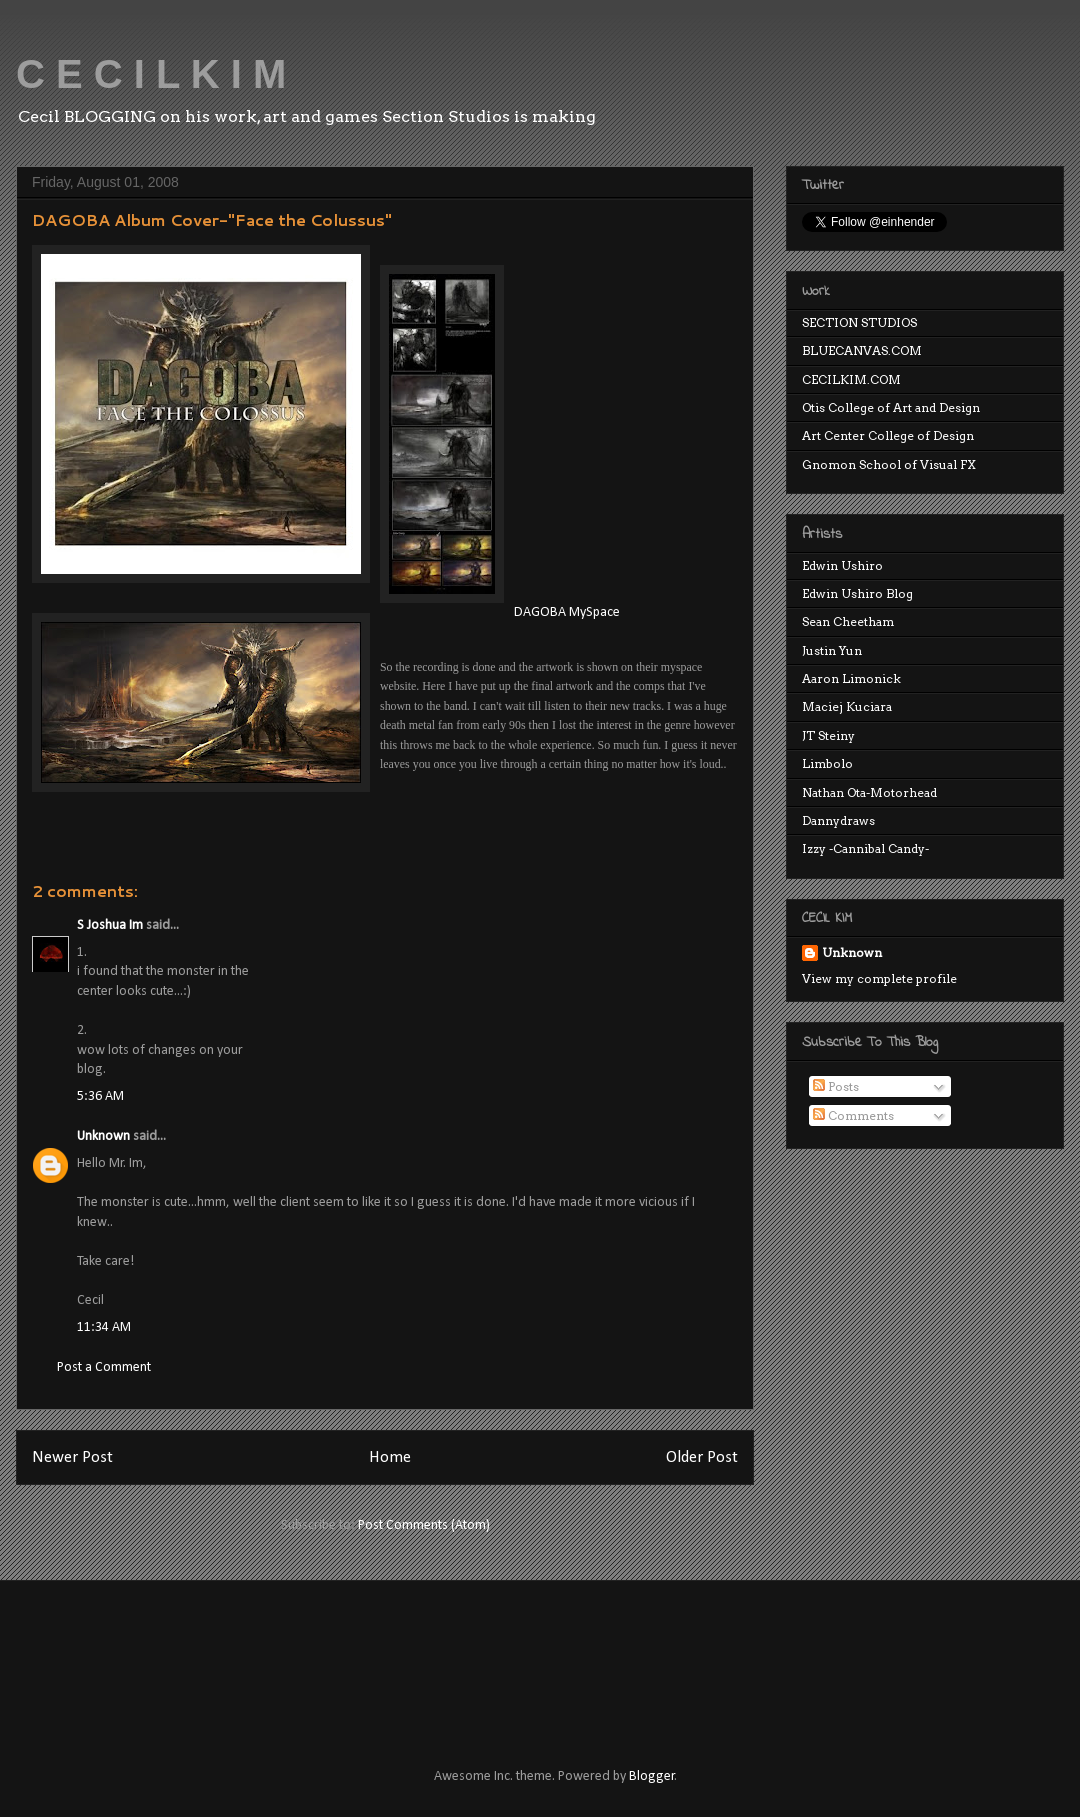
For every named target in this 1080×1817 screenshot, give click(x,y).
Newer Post (72, 1457)
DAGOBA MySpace (567, 612)
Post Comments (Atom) (424, 1525)
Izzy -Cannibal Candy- (865, 848)
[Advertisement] (394, 1656)
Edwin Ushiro (842, 565)
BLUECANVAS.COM (862, 350)
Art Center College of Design (888, 435)
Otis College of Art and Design (891, 407)
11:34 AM (104, 1327)
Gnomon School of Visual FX (889, 464)
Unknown (103, 1136)
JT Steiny (828, 735)
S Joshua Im (110, 925)
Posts (836, 1086)
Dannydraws (838, 820)
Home (390, 1457)
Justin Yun (832, 650)
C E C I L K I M (151, 74)
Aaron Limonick (851, 678)
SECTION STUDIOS (859, 322)
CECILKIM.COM (851, 379)
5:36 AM (100, 1096)
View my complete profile (879, 978)
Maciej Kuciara (847, 706)
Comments (853, 1115)
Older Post (702, 1457)
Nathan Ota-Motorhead (869, 792)
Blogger (652, 1776)
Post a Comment (104, 1367)
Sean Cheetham (848, 621)
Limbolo (827, 763)
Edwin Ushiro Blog (857, 593)
